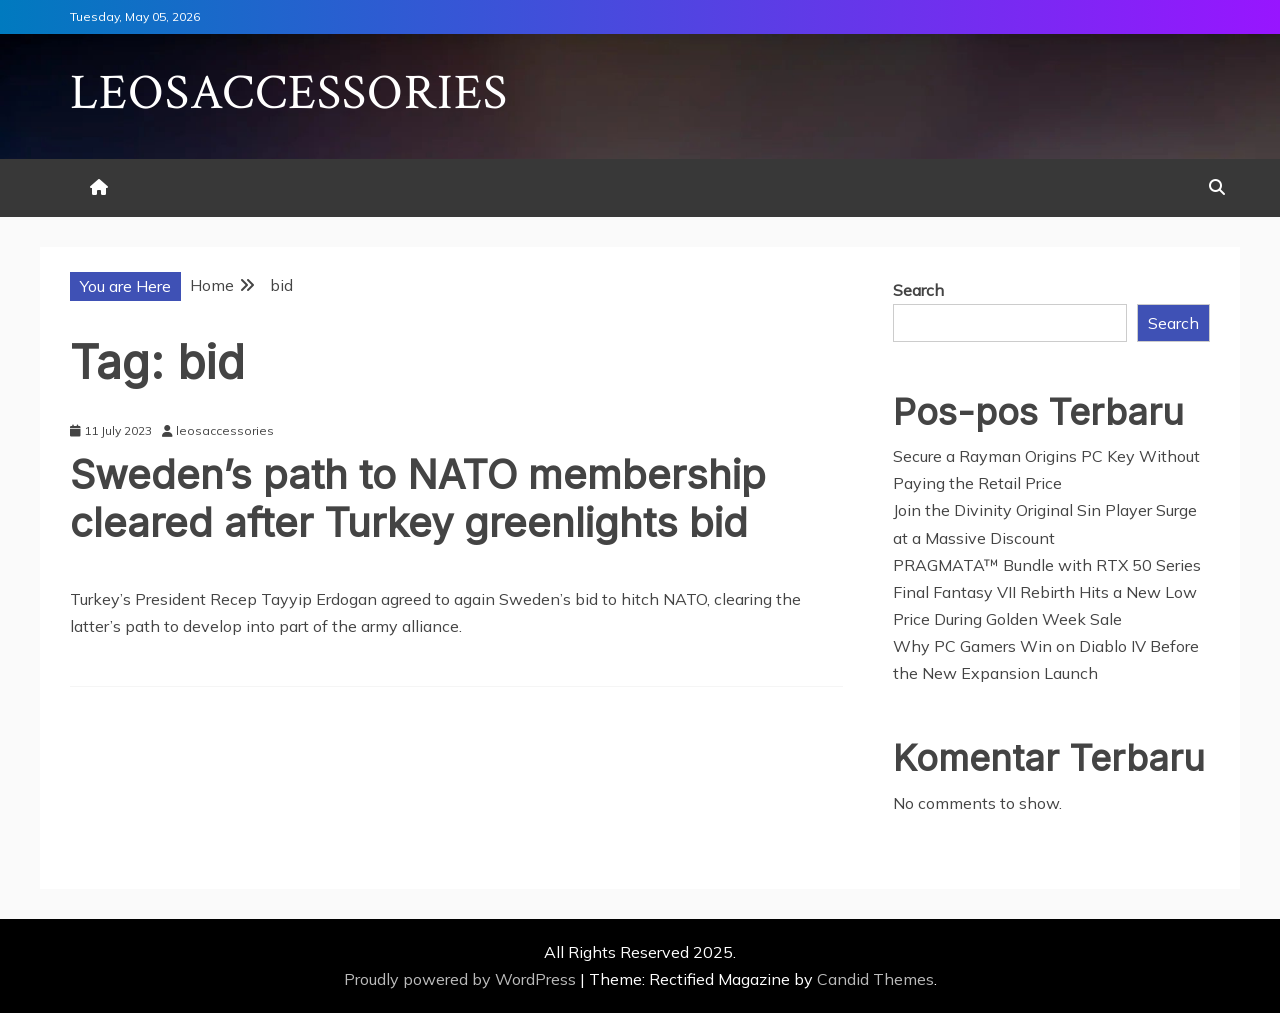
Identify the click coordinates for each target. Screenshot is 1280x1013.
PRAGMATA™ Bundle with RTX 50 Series (1047, 565)
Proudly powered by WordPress (462, 979)
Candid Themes (875, 979)
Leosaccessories (289, 93)
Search (918, 290)
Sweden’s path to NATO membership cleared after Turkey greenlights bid (418, 498)
